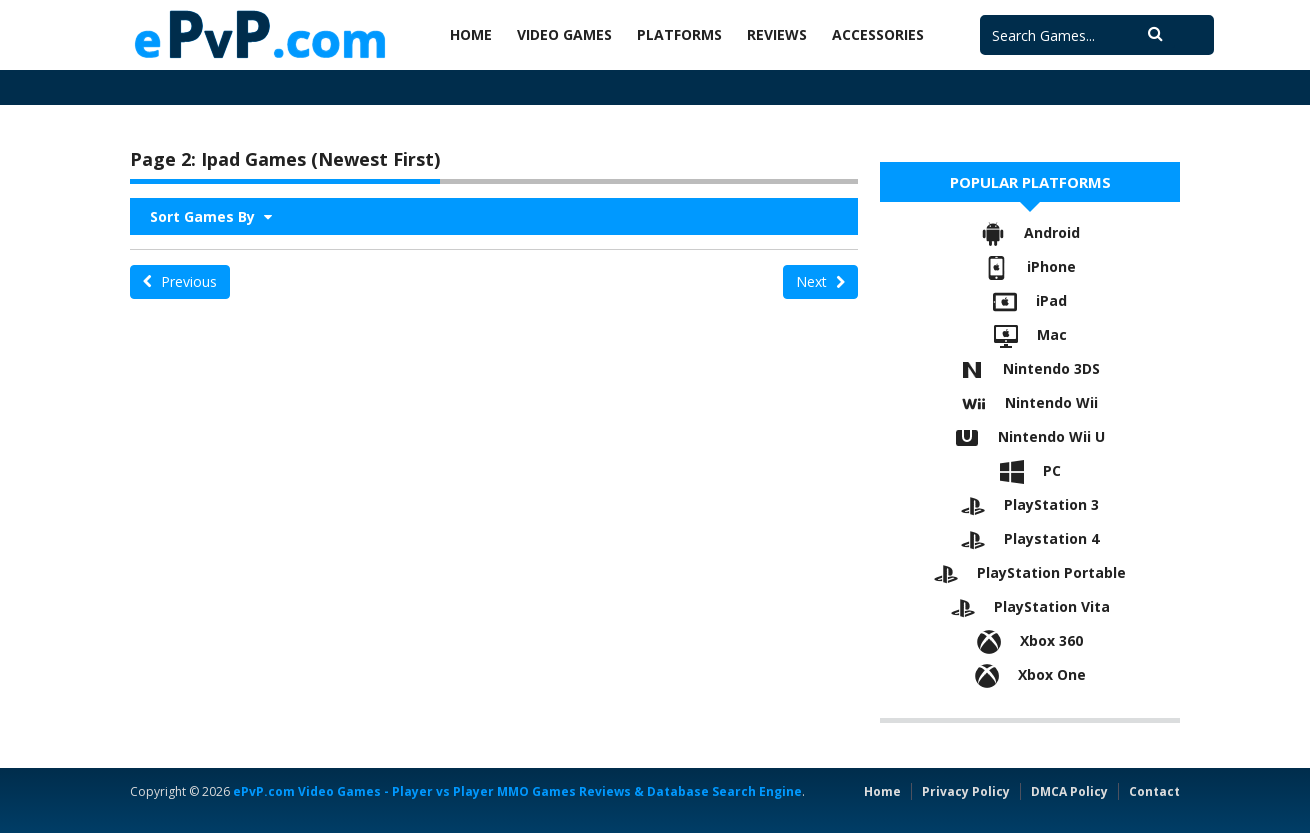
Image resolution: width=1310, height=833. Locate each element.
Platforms (679, 34)
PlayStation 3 (1030, 504)
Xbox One (1030, 674)
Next (820, 281)
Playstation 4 (1030, 538)
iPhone (1030, 266)
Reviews (777, 34)
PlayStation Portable (1030, 572)
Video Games (564, 34)
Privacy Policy (966, 791)
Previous (180, 281)
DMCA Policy (1069, 791)
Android (1030, 232)
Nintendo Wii (1030, 402)
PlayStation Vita (1030, 606)
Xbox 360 (1030, 640)
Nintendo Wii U (1030, 436)
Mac (1030, 334)
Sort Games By (211, 216)
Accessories (878, 34)
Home (471, 34)
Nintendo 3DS (1030, 368)
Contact (1154, 791)
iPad (1030, 300)
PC (1030, 470)
